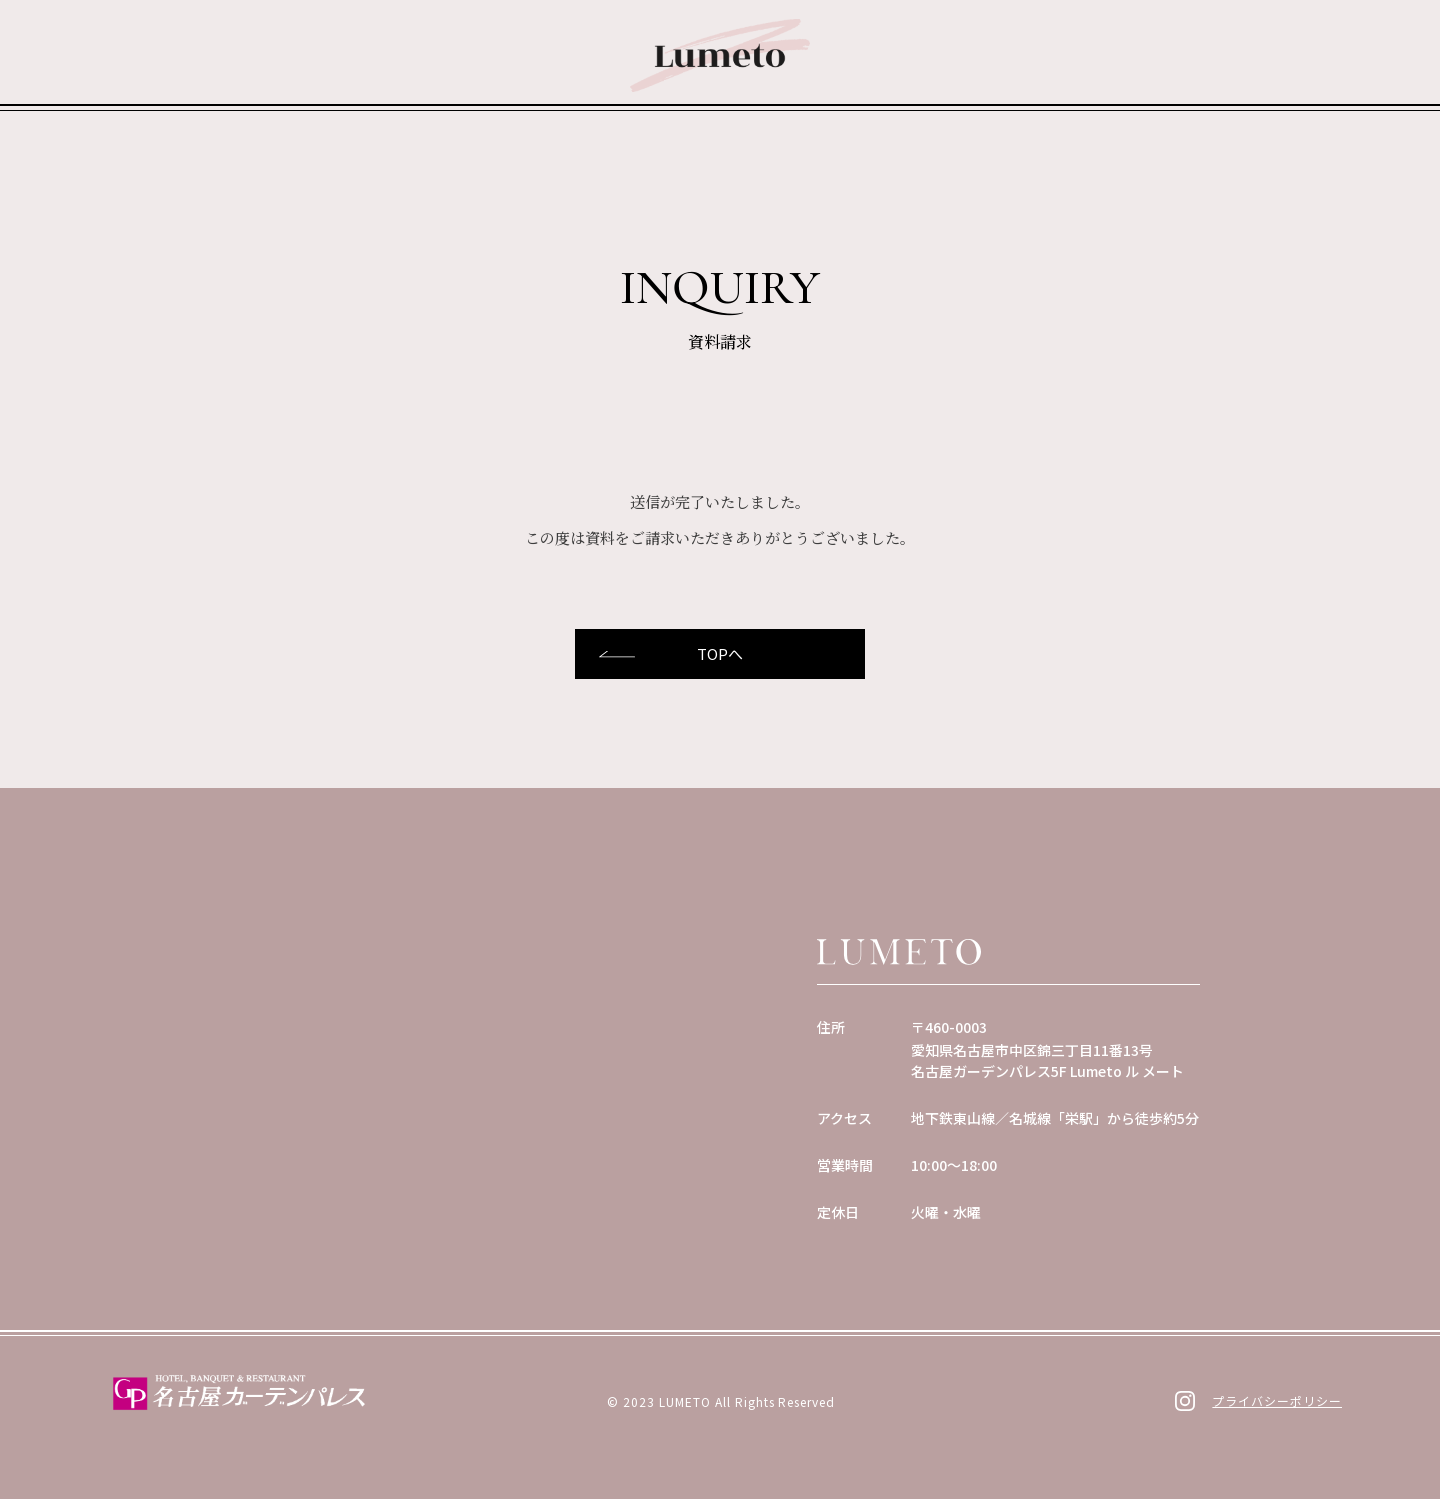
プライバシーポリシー (1277, 1400)
